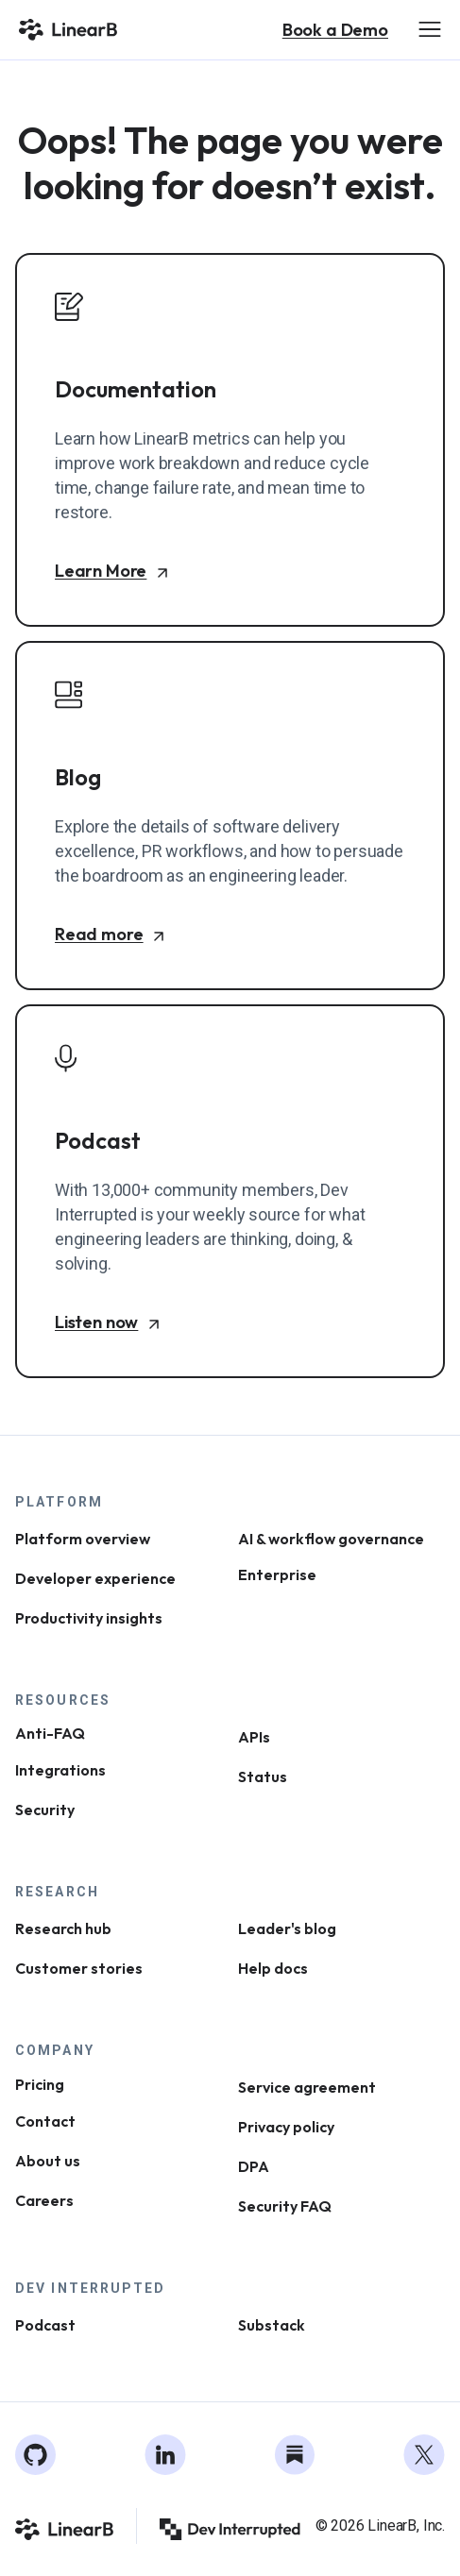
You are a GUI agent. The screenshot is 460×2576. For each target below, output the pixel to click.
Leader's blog (287, 1928)
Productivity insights (88, 1617)
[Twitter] (424, 2455)
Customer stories (79, 1968)
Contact (45, 2121)
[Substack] (294, 2455)
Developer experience (95, 1578)
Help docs (273, 1968)
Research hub (63, 1928)
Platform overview (82, 1538)
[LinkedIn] (165, 2455)
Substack (271, 2324)
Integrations (60, 1769)
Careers (44, 2200)
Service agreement (307, 2087)
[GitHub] (36, 2455)
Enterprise (277, 1575)
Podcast (45, 2324)
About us (47, 2160)
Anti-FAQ (50, 1734)
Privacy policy (286, 2126)
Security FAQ (285, 2206)
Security (45, 1809)
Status (262, 1776)
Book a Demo (335, 30)
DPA (253, 2166)
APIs (254, 1736)
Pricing (39, 2084)
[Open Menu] (429, 29)
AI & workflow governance (331, 1538)
